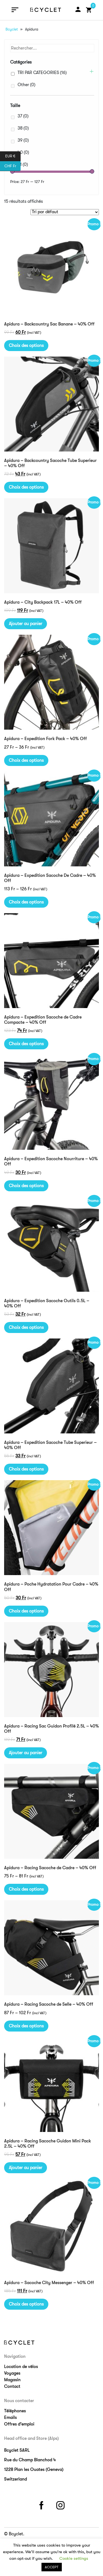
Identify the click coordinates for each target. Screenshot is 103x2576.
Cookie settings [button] (73, 2558)
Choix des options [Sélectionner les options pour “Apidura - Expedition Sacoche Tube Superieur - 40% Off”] (26, 1469)
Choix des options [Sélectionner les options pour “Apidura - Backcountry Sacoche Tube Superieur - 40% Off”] (26, 487)
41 (23, 164)
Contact (12, 2386)
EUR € (13, 156)
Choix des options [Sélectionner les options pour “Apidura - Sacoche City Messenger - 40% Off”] (26, 2304)
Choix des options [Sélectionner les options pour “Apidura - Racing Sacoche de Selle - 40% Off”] (26, 2026)
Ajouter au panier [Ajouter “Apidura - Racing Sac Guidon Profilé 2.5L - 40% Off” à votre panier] (25, 1752)
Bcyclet (11, 29)
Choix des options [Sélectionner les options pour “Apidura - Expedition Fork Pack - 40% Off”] (26, 760)
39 (23, 140)
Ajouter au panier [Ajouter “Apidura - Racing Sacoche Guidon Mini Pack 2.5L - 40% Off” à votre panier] (25, 2167)
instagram (61, 2504)
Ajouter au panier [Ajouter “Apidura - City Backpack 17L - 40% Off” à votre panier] (25, 623)
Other (26, 84)
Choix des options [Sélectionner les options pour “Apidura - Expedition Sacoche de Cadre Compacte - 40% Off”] (26, 1043)
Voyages (12, 2373)
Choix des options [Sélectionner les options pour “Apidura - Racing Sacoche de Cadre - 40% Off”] (26, 1889)
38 (23, 128)
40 (23, 152)
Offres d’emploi (19, 2424)
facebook (42, 2504)
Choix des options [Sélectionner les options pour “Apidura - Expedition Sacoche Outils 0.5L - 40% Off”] (26, 1327)
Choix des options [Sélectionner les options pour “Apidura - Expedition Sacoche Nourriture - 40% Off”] (26, 1185)
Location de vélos (21, 2366)
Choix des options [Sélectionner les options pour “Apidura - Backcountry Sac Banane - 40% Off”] (26, 345)
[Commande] (64, 212)
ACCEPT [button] (52, 2567)
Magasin (12, 2379)
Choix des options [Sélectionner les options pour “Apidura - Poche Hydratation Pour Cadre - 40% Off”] (26, 1611)
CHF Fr (12, 166)
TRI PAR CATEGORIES (42, 72)
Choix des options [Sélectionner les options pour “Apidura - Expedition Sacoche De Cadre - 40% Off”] (26, 902)
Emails (10, 2417)
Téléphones (15, 2410)
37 (23, 116)
